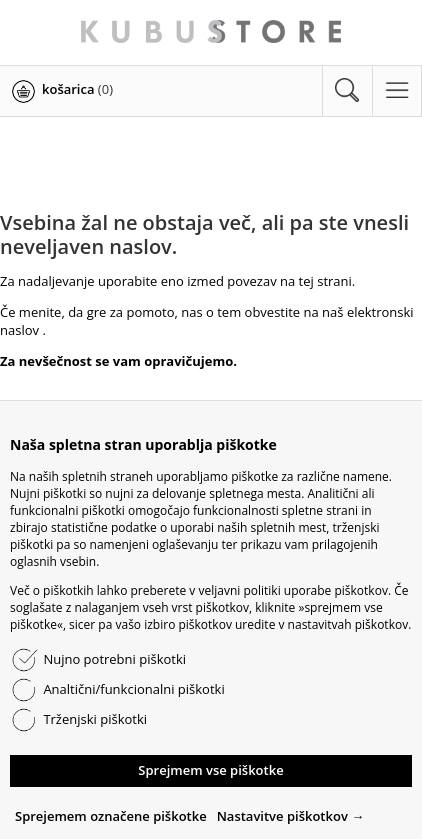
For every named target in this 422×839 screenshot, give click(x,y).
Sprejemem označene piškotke (111, 816)
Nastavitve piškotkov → (291, 816)
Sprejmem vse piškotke (210, 770)
